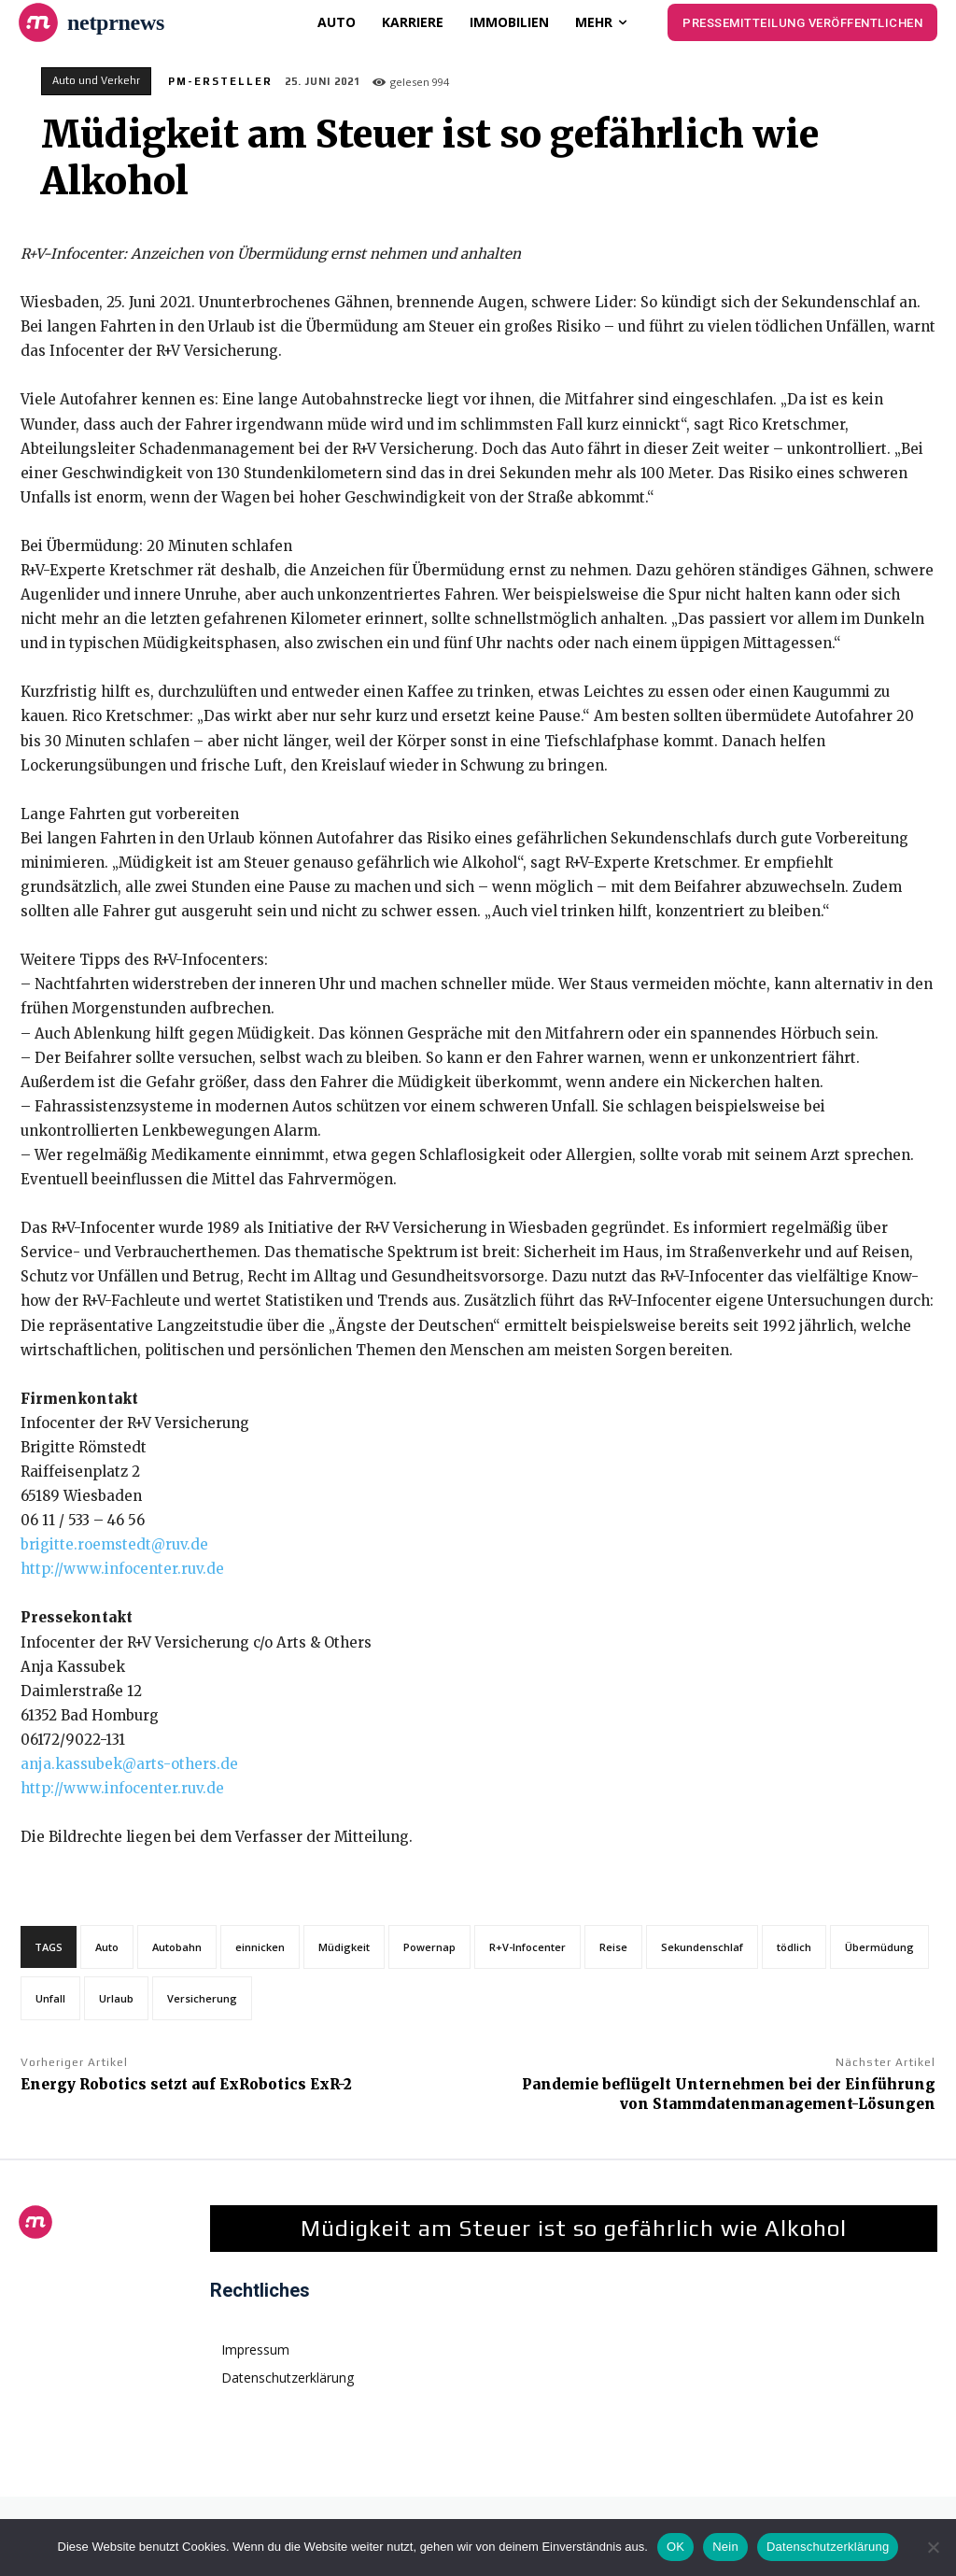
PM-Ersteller (220, 81)
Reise (613, 1947)
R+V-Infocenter (527, 1947)
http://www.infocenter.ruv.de (122, 1569)
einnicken (260, 1947)
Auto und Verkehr (96, 81)
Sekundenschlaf (702, 1947)
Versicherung (202, 1998)
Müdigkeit (344, 1947)
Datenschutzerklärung (827, 2547)
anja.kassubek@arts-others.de (129, 1764)
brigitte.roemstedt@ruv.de (114, 1544)
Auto (107, 1947)
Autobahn (177, 1947)
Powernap (429, 1947)
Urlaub (116, 1998)
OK (675, 2547)
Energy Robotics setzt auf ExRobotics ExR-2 (186, 2084)
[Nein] (932, 2547)
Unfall (50, 1998)
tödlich (794, 1947)
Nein (725, 2547)
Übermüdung (879, 1947)
